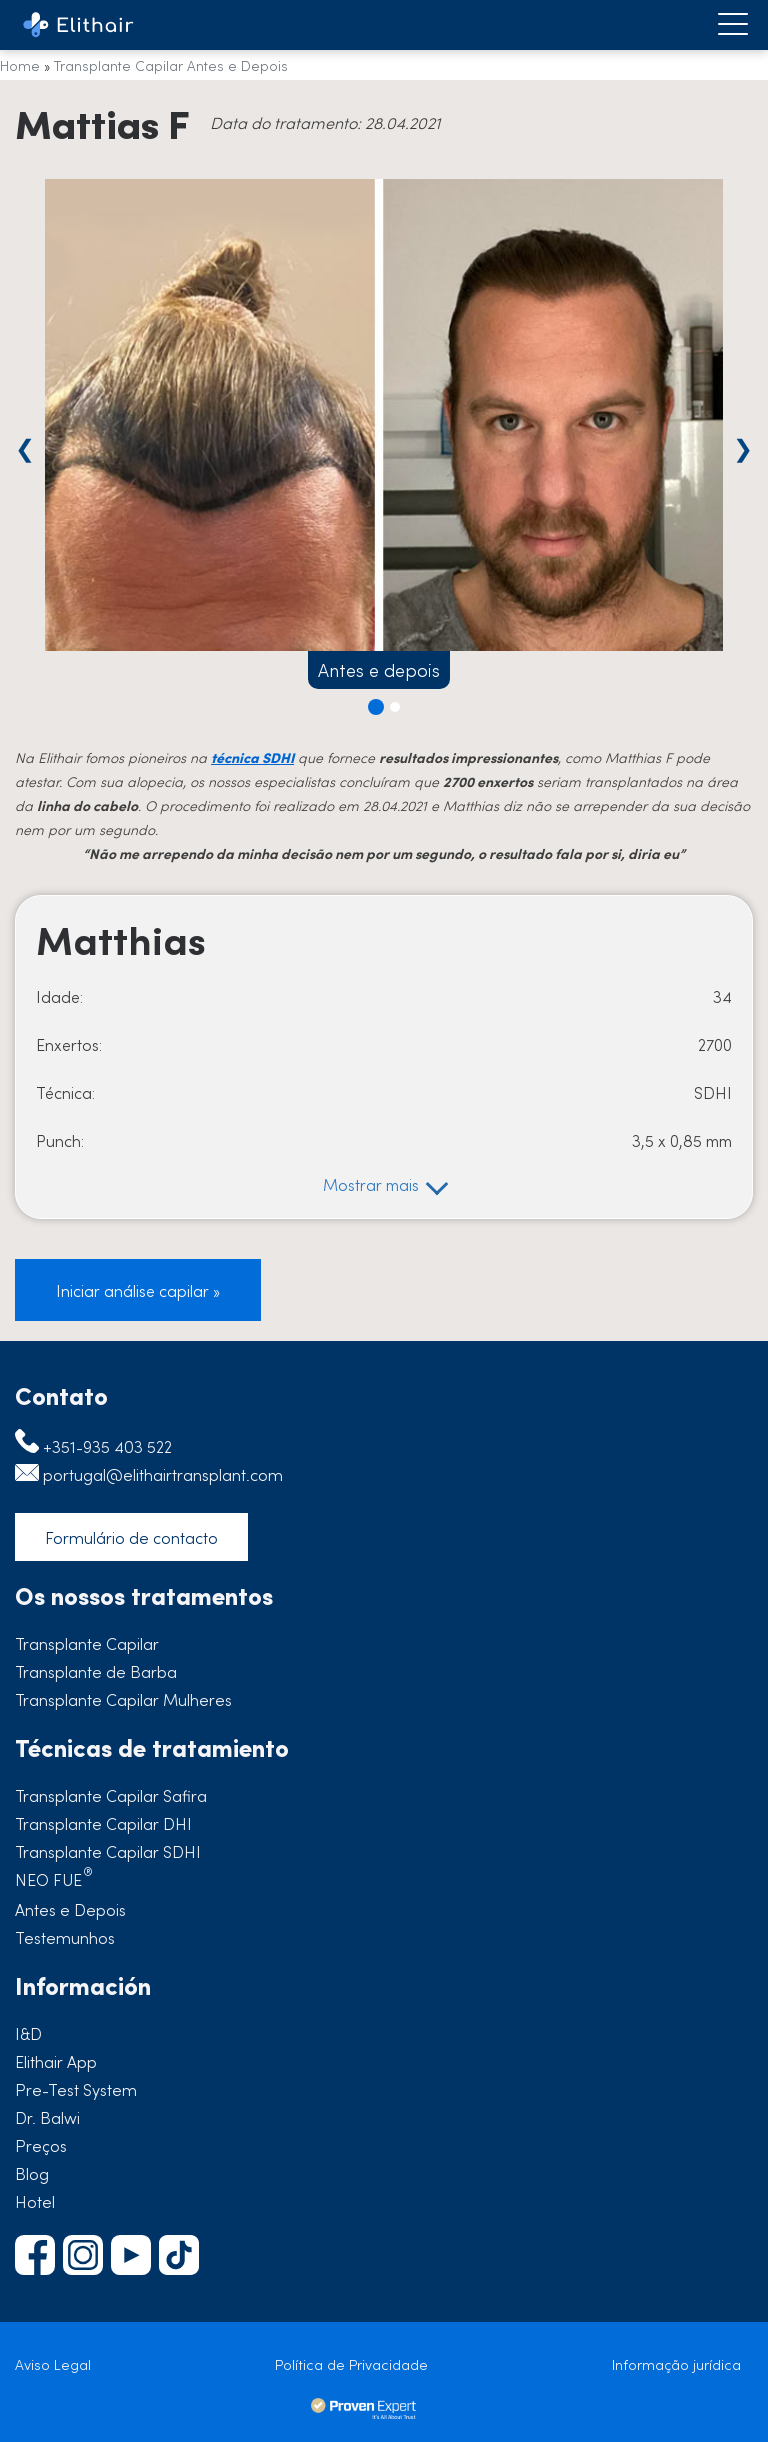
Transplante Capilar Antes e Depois (171, 65)
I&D (28, 2033)
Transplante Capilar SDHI (108, 1851)
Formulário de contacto (131, 1537)
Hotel (35, 2201)
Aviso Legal (53, 2364)
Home (20, 65)
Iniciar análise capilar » (138, 1290)
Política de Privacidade (351, 2364)
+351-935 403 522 (107, 1446)
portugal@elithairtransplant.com (163, 1474)
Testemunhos (65, 1937)
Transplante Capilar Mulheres (123, 1699)
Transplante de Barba (96, 1671)
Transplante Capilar (87, 1643)
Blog (32, 2173)
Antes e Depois (70, 1909)
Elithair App (56, 2061)
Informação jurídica (676, 2364)
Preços (41, 2145)
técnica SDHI (252, 757)
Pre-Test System (76, 2089)
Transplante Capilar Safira (111, 1795)
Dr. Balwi (47, 2117)
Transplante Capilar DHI (103, 1823)
